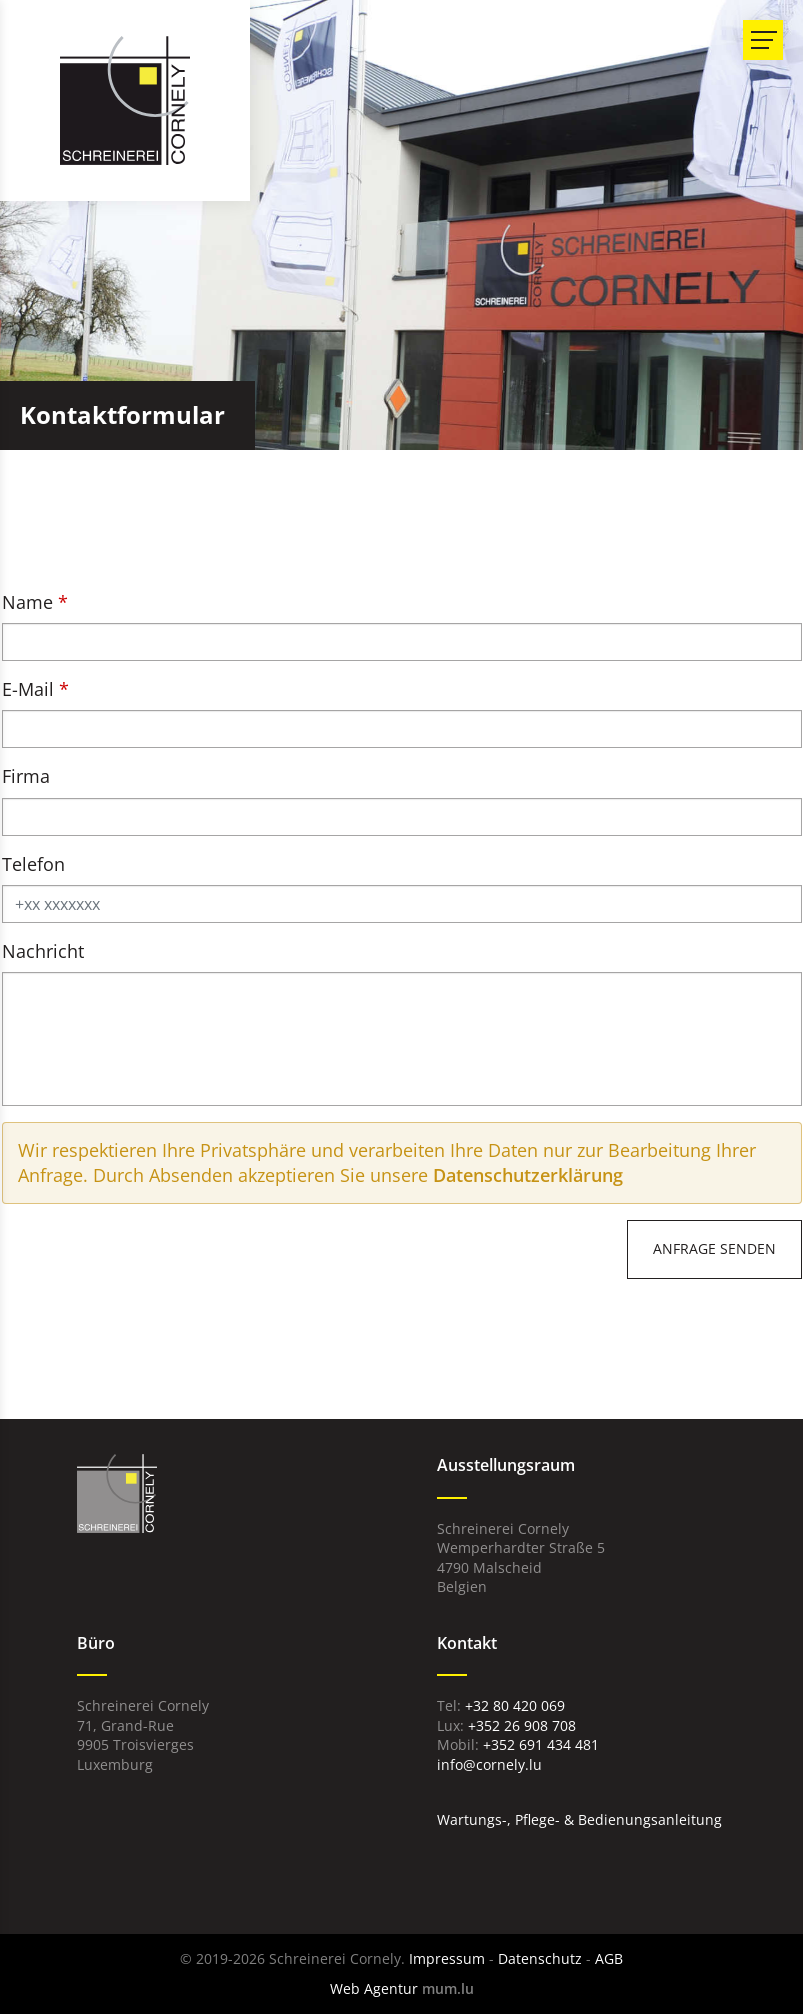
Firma (26, 776)
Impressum (447, 1958)
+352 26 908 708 (522, 1725)
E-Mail (28, 689)
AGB (609, 1958)
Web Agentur (374, 1988)
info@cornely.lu (489, 1764)
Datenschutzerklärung (528, 1175)
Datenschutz (540, 1958)
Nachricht (43, 951)
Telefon (33, 864)
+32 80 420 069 (515, 1705)
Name (27, 602)
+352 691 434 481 (541, 1744)
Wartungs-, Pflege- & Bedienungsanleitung (579, 1819)
